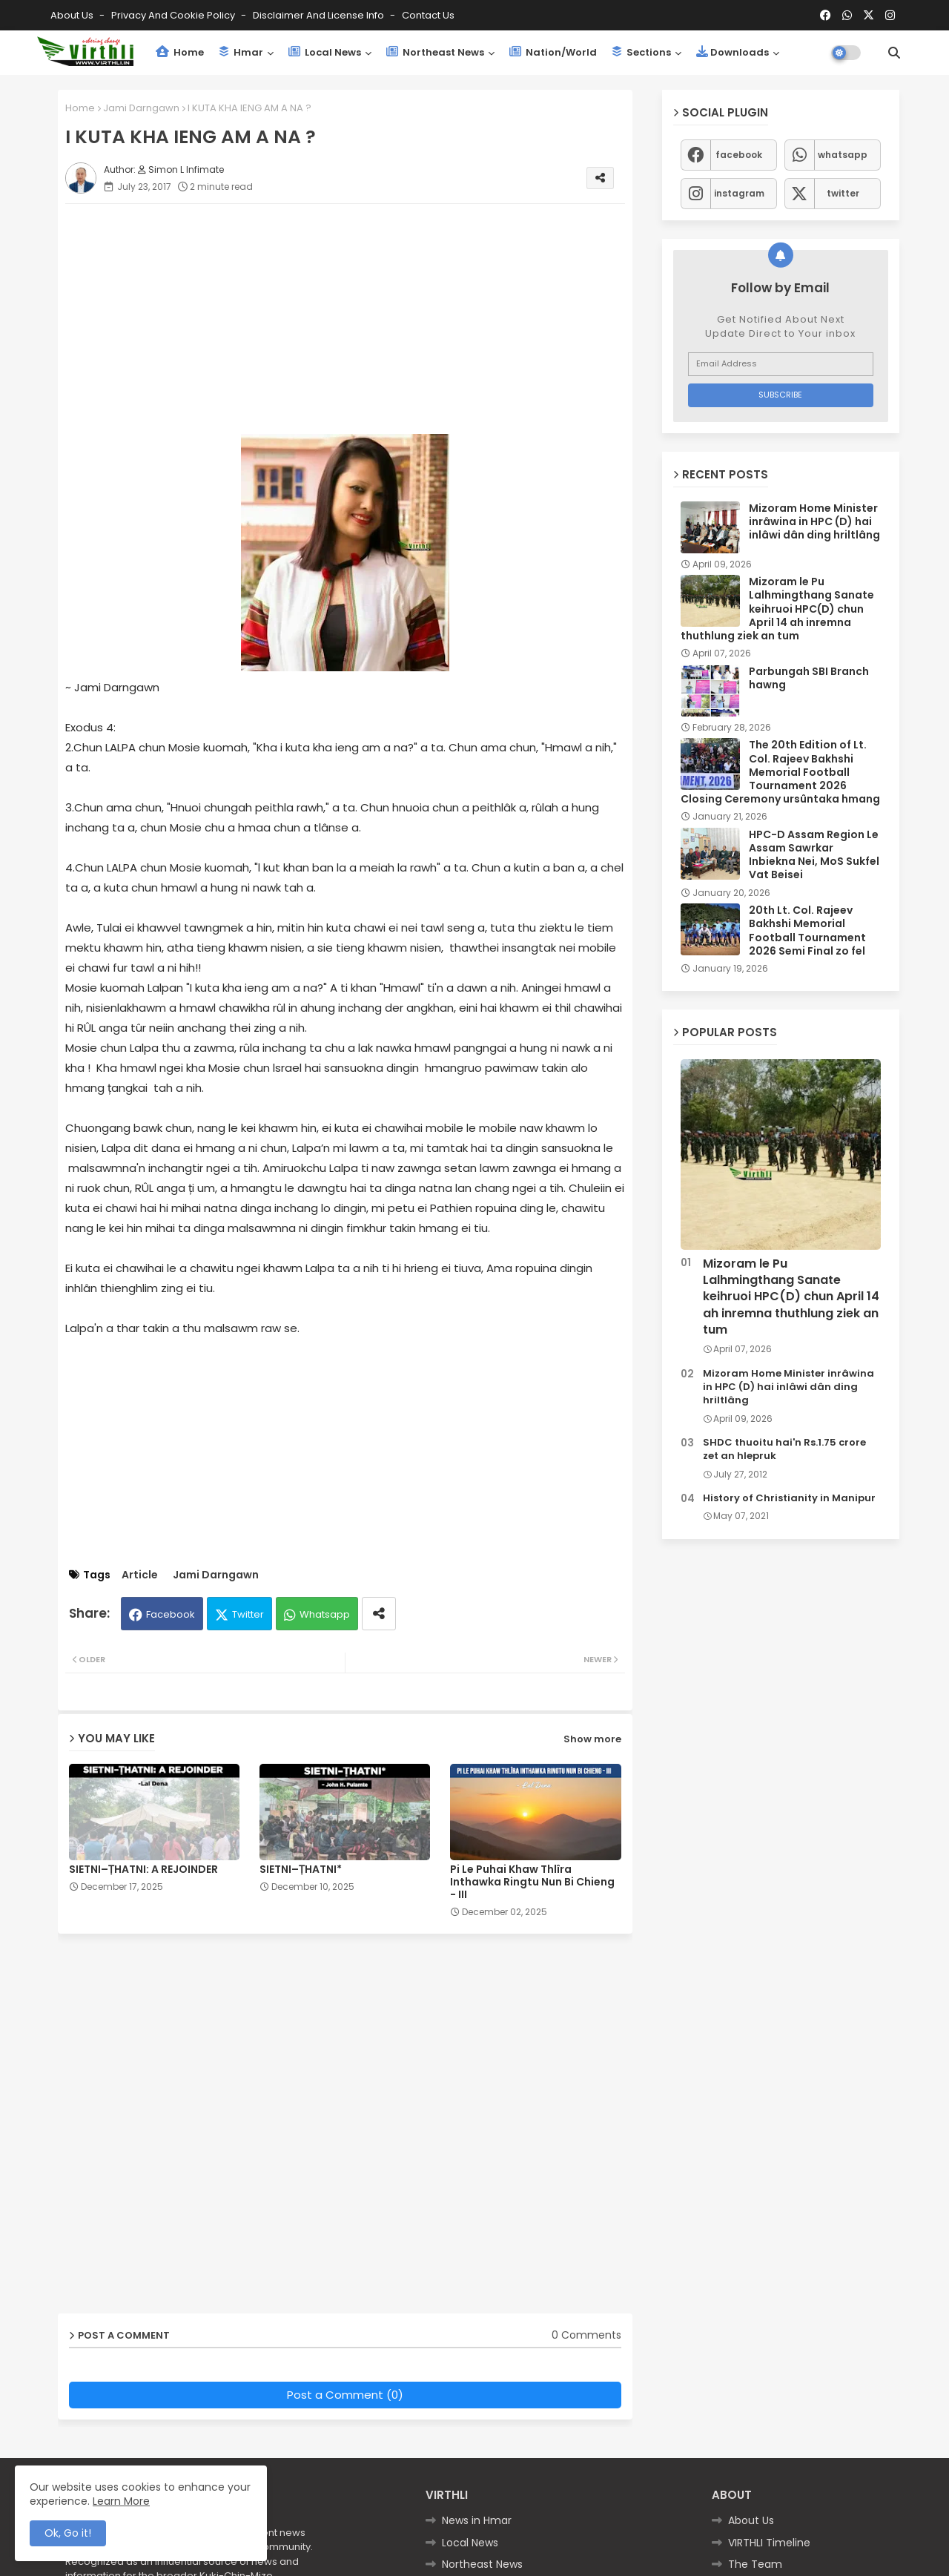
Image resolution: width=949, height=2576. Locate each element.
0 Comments (586, 2335)
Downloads (732, 52)
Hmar (241, 52)
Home (180, 52)
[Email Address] (780, 364)
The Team (755, 2564)
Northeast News (435, 52)
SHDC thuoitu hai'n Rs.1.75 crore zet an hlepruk (784, 1449)
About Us (73, 15)
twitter (843, 193)
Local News (324, 52)
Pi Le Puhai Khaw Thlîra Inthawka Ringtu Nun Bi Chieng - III (532, 1882)
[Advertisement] (360, 319)
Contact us (428, 15)
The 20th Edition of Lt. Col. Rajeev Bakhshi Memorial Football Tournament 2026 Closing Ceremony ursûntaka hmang (780, 772)
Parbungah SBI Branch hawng (809, 678)
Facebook (170, 1614)
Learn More (121, 2501)
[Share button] (379, 1613)
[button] (894, 52)
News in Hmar (477, 2520)
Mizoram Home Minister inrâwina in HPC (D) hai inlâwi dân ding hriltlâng (814, 521)
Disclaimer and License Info (319, 15)
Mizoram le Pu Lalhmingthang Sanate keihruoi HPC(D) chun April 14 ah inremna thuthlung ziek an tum (777, 608)
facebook (738, 154)
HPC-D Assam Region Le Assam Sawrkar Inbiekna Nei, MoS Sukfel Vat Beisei (814, 855)
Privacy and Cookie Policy (174, 15)
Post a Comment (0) (345, 2394)
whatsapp (842, 154)
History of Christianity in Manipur (789, 1498)
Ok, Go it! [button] (67, 2533)
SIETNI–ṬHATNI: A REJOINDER (143, 1869)
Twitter (248, 1614)
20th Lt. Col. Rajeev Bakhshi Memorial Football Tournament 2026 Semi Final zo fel (807, 930)
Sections (641, 52)
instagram (739, 193)
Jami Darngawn (141, 108)
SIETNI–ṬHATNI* (300, 1869)
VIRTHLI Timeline (769, 2542)
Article (140, 1575)
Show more (592, 1739)
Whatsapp (325, 1614)
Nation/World (553, 52)
